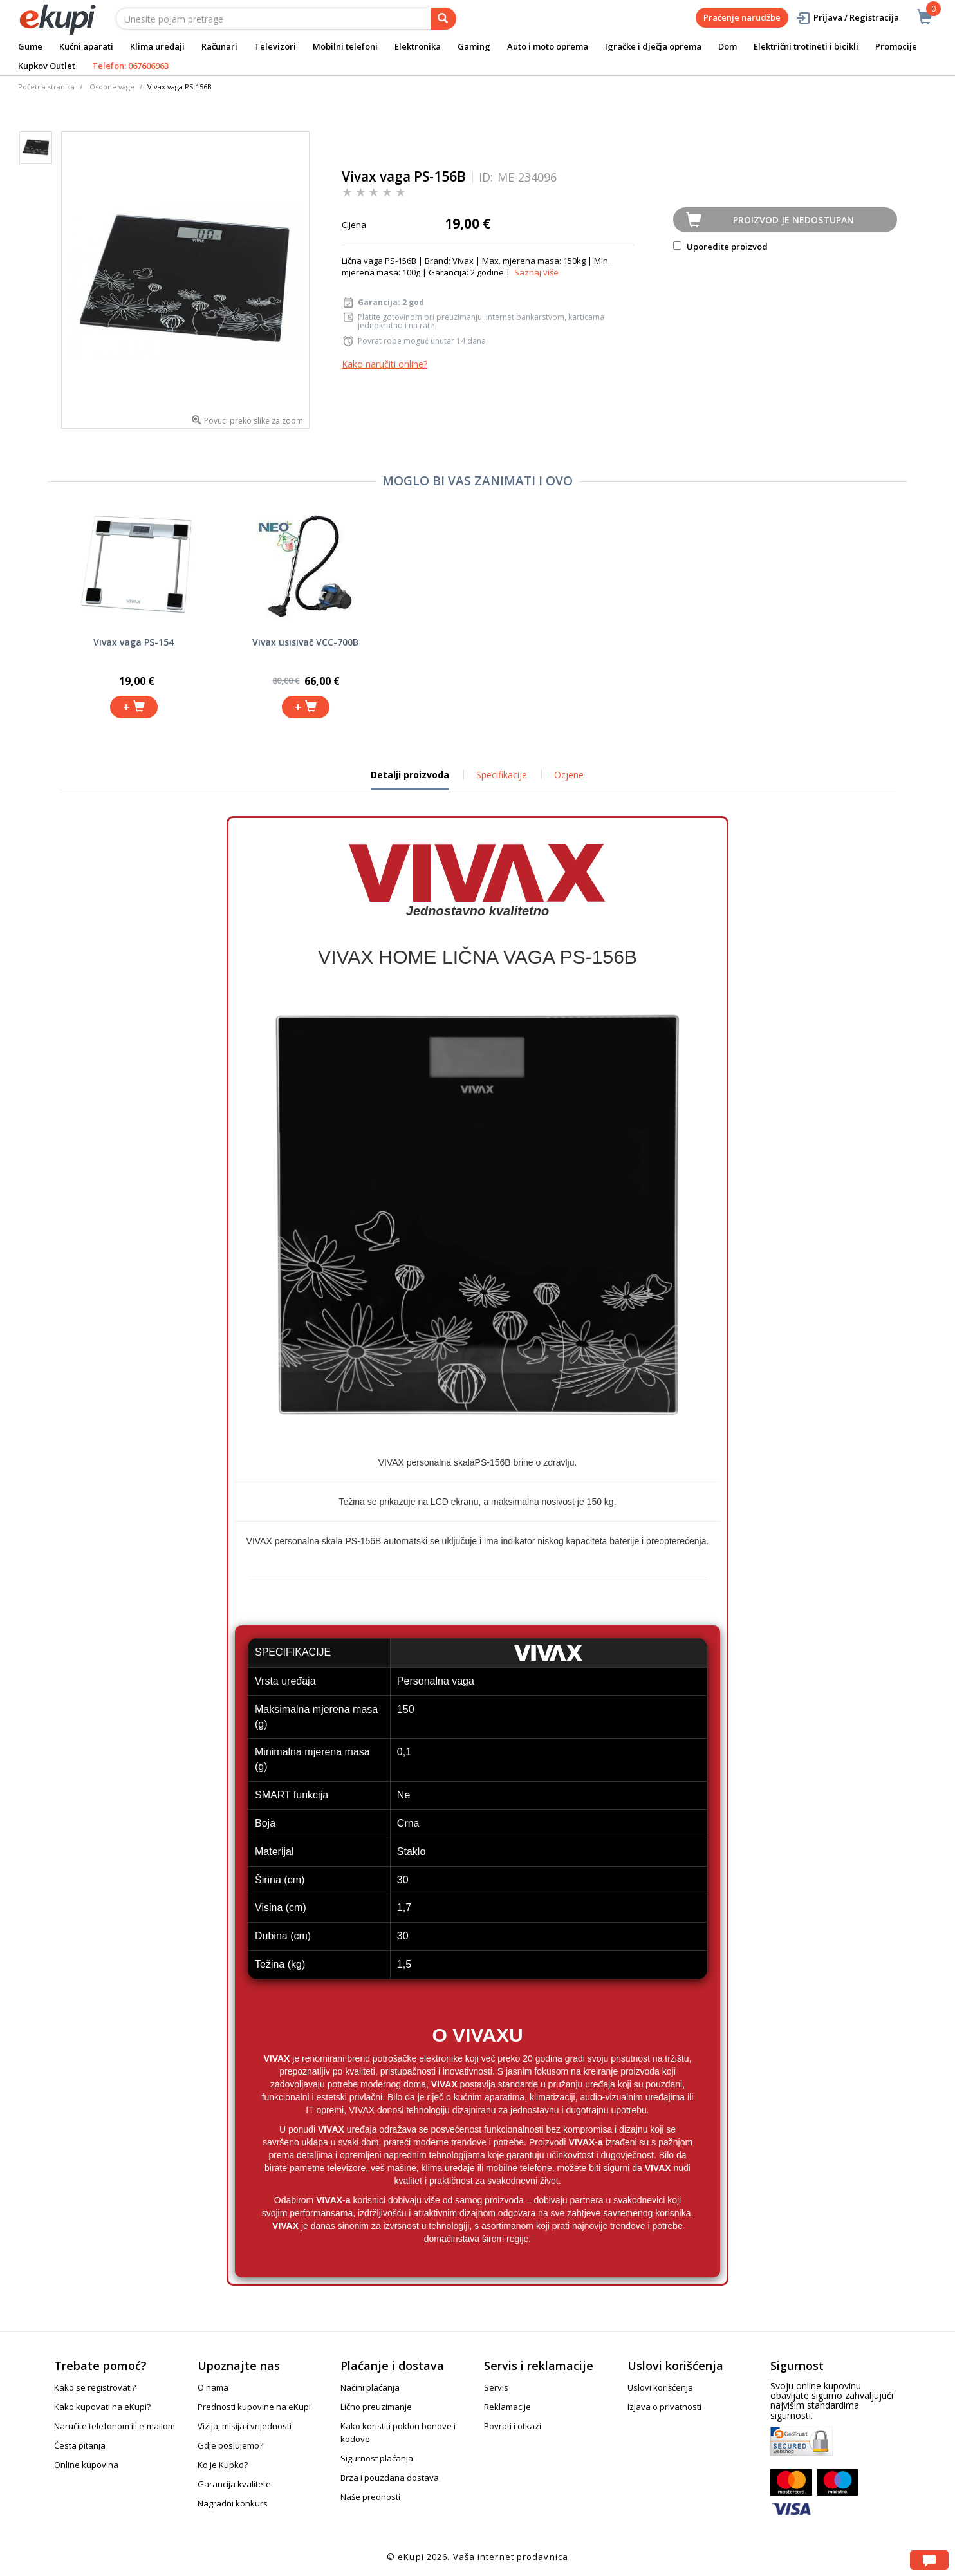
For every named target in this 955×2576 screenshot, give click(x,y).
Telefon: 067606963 (130, 65)
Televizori (275, 46)
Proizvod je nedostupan (793, 220)
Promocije (896, 46)
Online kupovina (86, 2464)
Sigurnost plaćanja (376, 2458)
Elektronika (417, 46)
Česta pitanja (80, 2445)
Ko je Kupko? (223, 2464)
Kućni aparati (86, 46)
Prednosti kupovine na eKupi (254, 2407)
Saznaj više (536, 272)
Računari (219, 46)
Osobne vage (111, 86)
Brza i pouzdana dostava (389, 2477)
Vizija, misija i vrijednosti (245, 2426)
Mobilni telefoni (345, 46)
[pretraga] (443, 19)
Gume (30, 46)
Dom (727, 46)
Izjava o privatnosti (664, 2407)
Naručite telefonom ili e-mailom (114, 2426)
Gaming (474, 46)
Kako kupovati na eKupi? (102, 2407)
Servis (496, 2387)
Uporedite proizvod (720, 246)
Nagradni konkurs (233, 2503)
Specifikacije (501, 775)
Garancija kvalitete (234, 2484)
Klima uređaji (157, 46)
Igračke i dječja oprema (653, 46)
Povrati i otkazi (512, 2426)
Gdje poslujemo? (230, 2445)
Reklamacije (507, 2407)
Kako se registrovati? (95, 2387)
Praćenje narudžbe (742, 17)
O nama (213, 2387)
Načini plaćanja (370, 2387)
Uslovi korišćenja (660, 2387)
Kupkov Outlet (46, 65)
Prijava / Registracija (847, 18)
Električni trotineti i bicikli (806, 46)
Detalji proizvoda (410, 779)
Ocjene (569, 775)
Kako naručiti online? (384, 364)
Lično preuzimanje (376, 2407)
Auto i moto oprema (547, 46)
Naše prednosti (370, 2497)
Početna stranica (46, 86)
